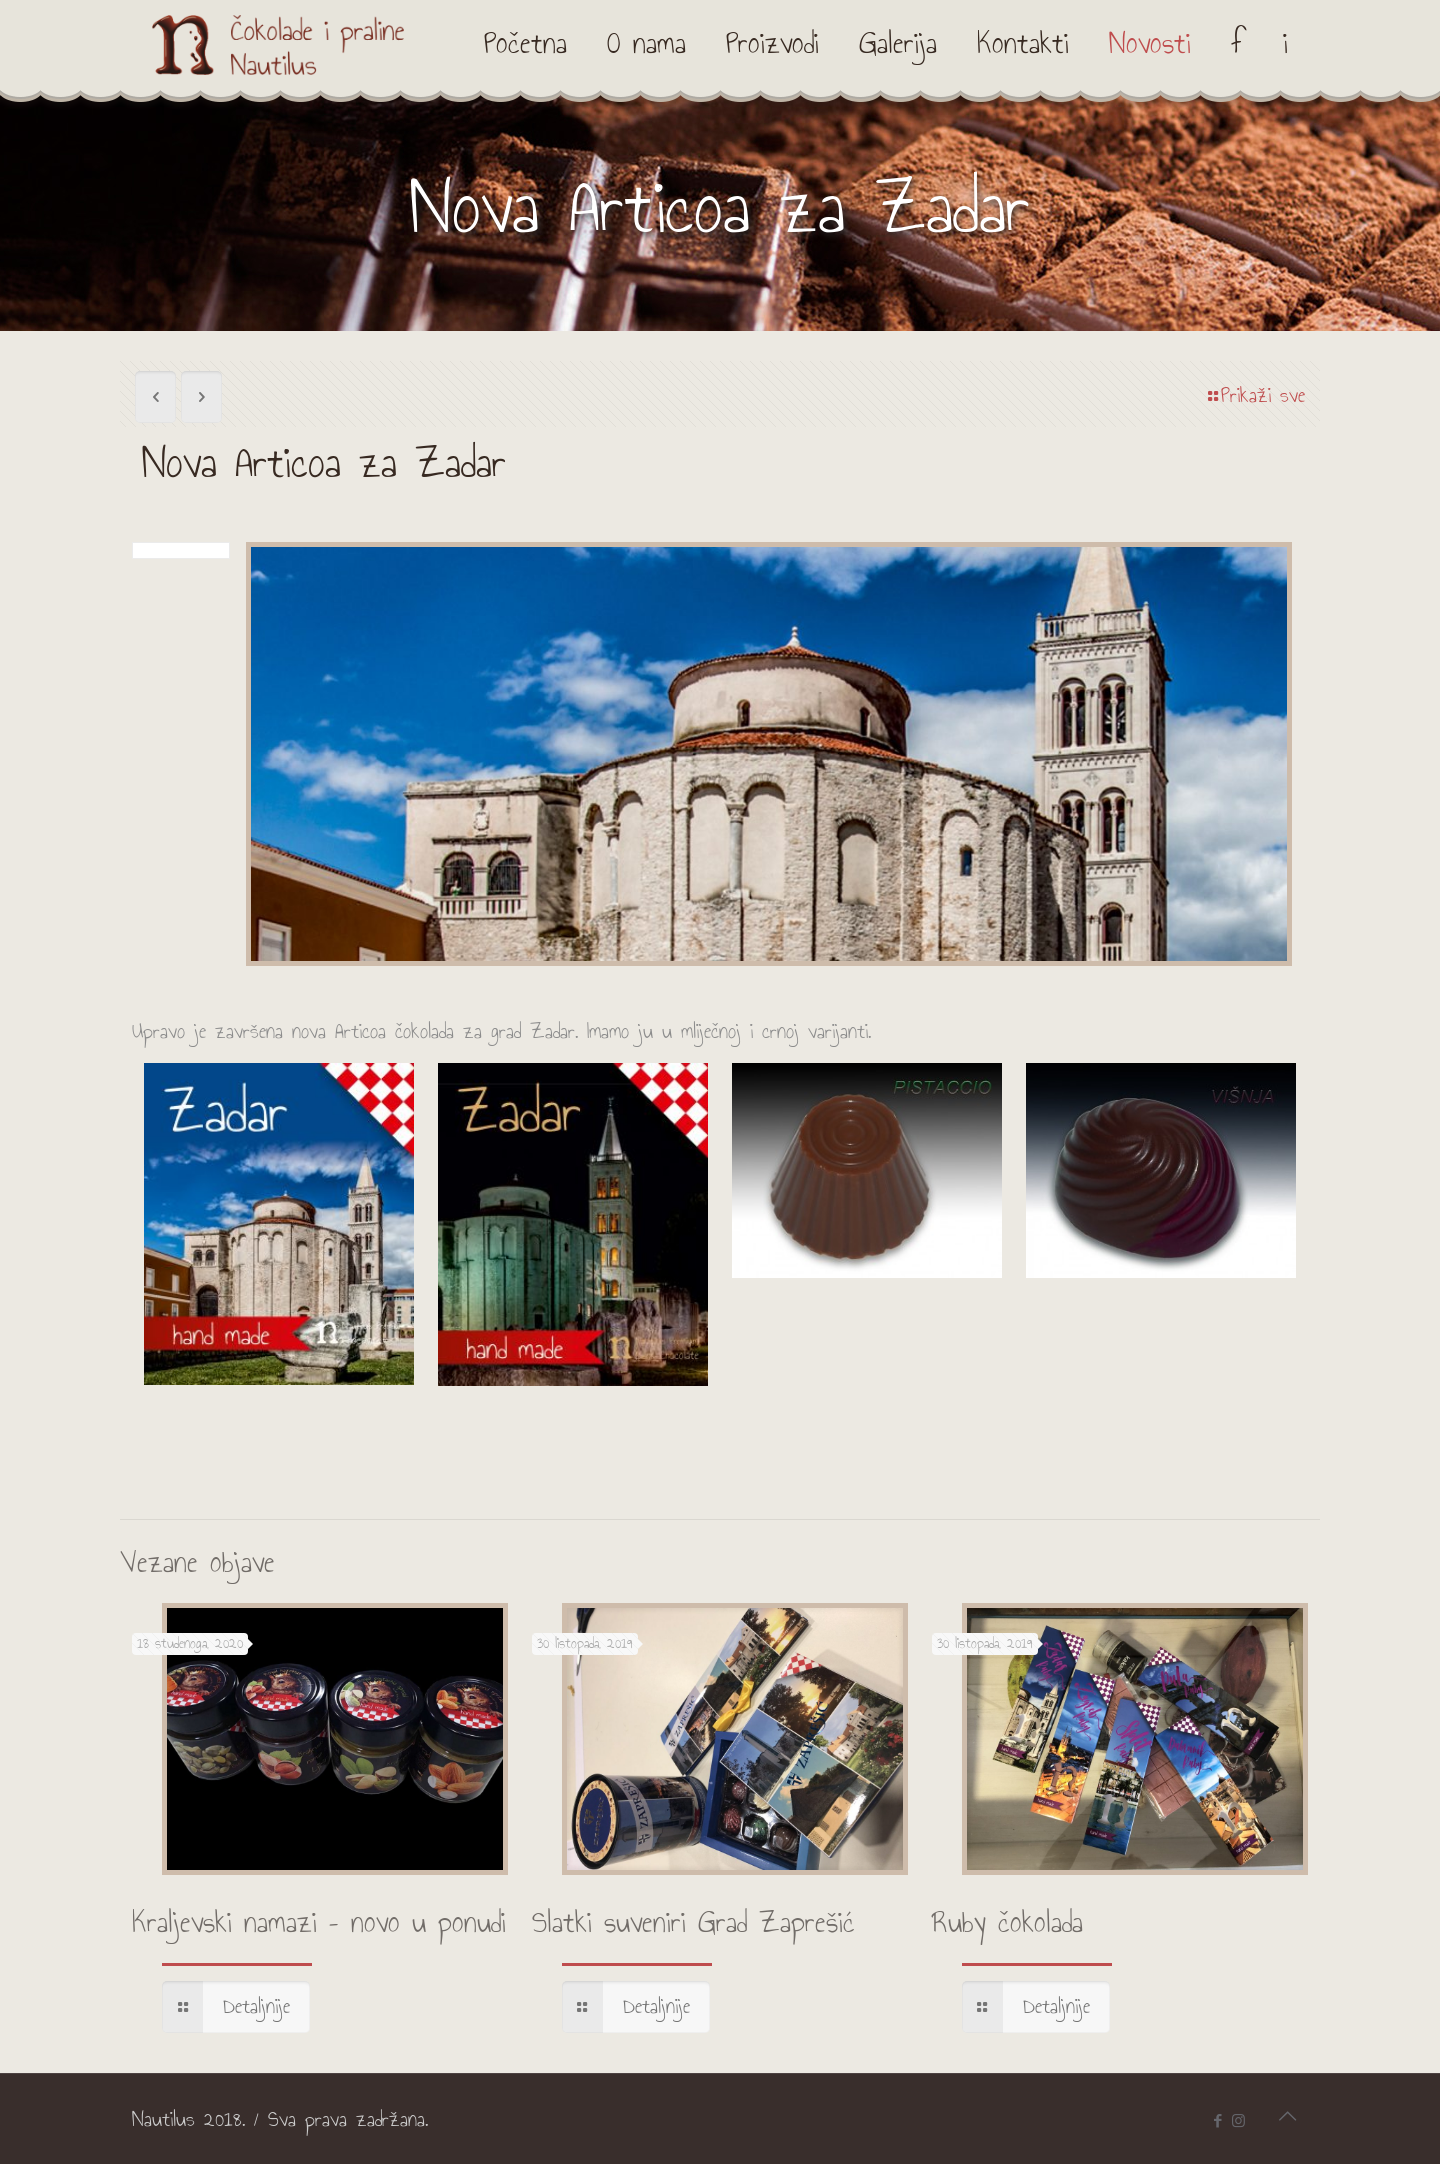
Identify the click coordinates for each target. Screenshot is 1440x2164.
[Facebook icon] (1217, 2120)
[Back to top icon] (1287, 2116)
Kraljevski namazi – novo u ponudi (319, 1923)
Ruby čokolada (1007, 1923)
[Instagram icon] (1238, 2120)
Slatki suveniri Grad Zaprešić (693, 1923)
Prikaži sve (1254, 395)
